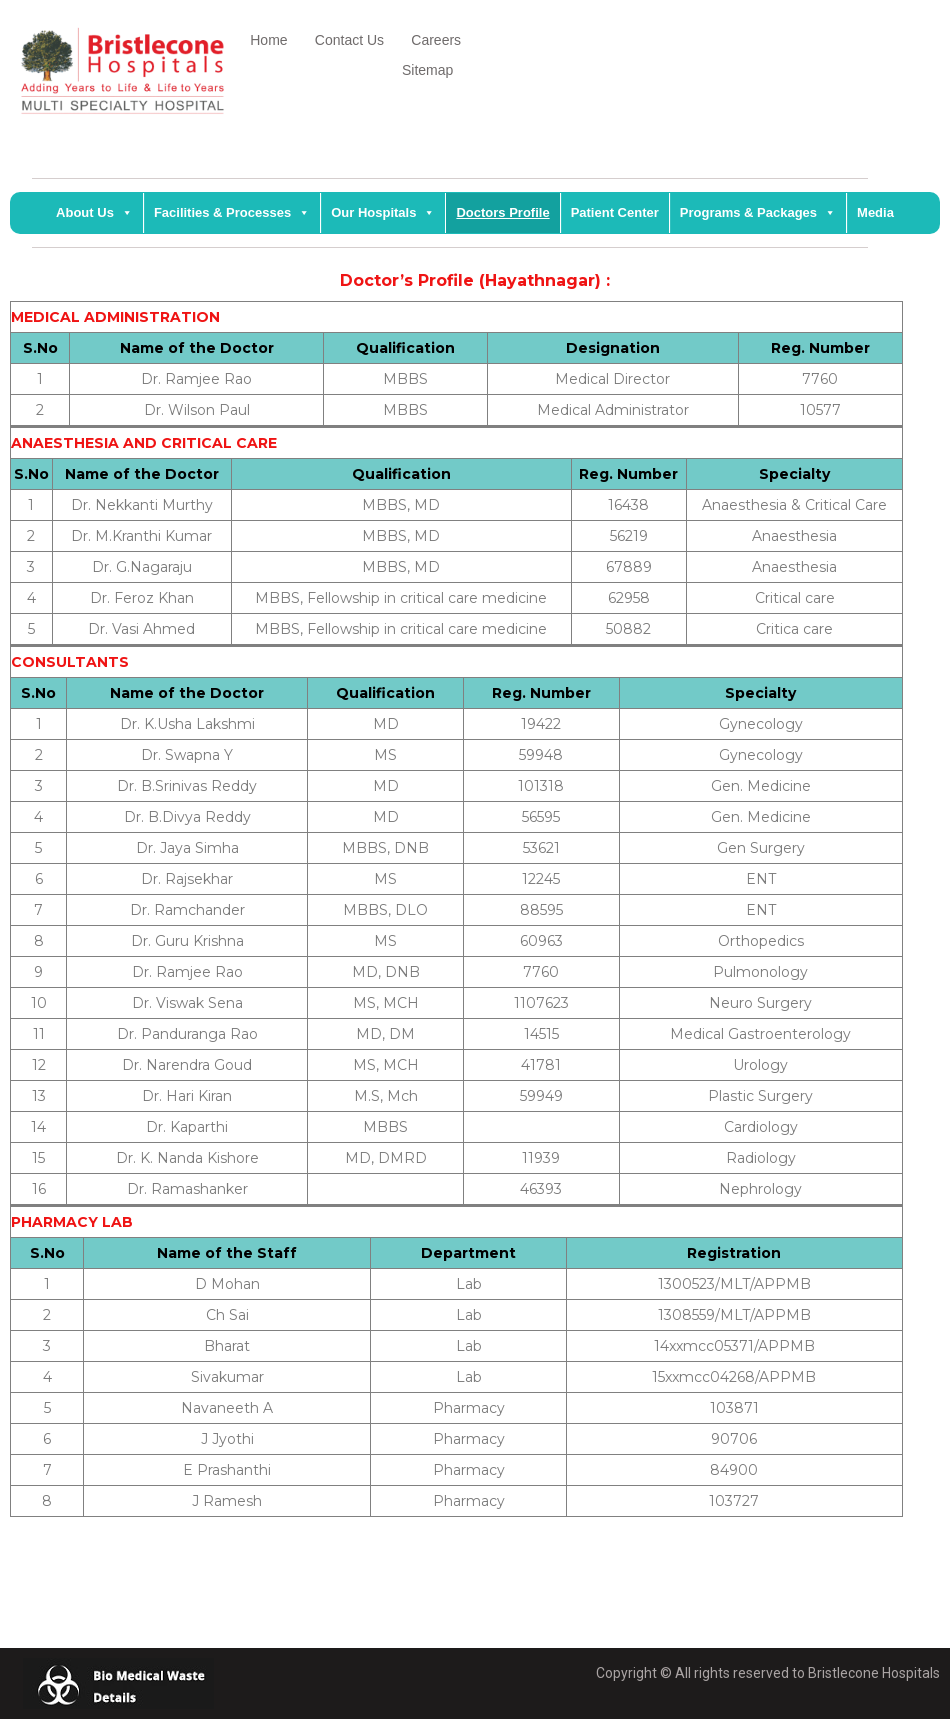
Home (270, 40)
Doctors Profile (502, 212)
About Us (94, 212)
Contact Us (363, 40)
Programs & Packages (758, 212)
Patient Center (615, 212)
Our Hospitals (383, 212)
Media (875, 212)
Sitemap (424, 70)
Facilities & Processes (232, 212)
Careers (438, 40)
